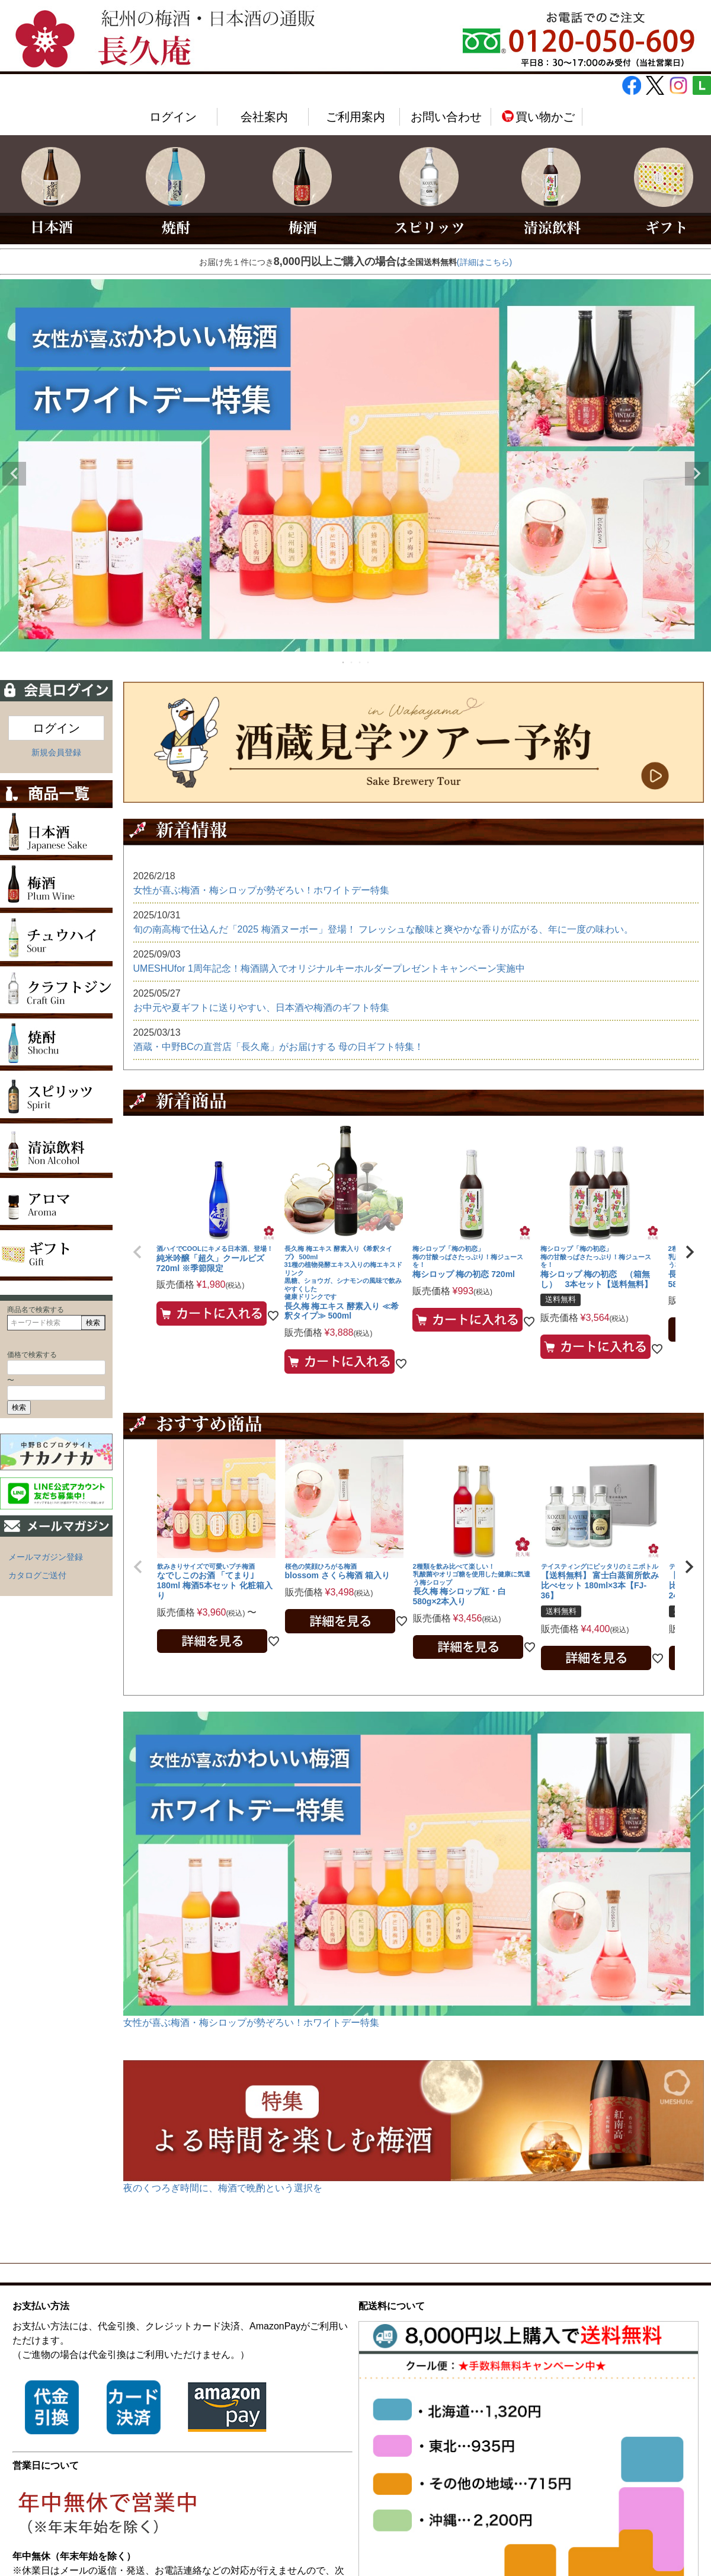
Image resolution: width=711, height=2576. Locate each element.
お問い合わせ (446, 116)
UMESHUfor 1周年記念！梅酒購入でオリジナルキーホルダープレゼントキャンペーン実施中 (329, 968)
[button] (137, 1252)
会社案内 (264, 116)
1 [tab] (344, 662)
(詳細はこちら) (484, 262)
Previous (14, 474)
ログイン (173, 116)
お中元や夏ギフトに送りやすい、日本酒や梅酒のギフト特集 (261, 1008)
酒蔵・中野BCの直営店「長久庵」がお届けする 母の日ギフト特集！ (278, 1047)
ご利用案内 (355, 116)
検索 (93, 1323)
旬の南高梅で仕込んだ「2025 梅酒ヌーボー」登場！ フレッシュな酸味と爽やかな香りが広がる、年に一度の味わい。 (383, 929)
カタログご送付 (37, 1575)
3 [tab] (360, 662)
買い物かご (538, 116)
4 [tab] (368, 662)
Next (697, 474)
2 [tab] (352, 662)
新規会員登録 (56, 752)
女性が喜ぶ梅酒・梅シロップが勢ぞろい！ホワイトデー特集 (261, 890)
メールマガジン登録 (45, 1557)
